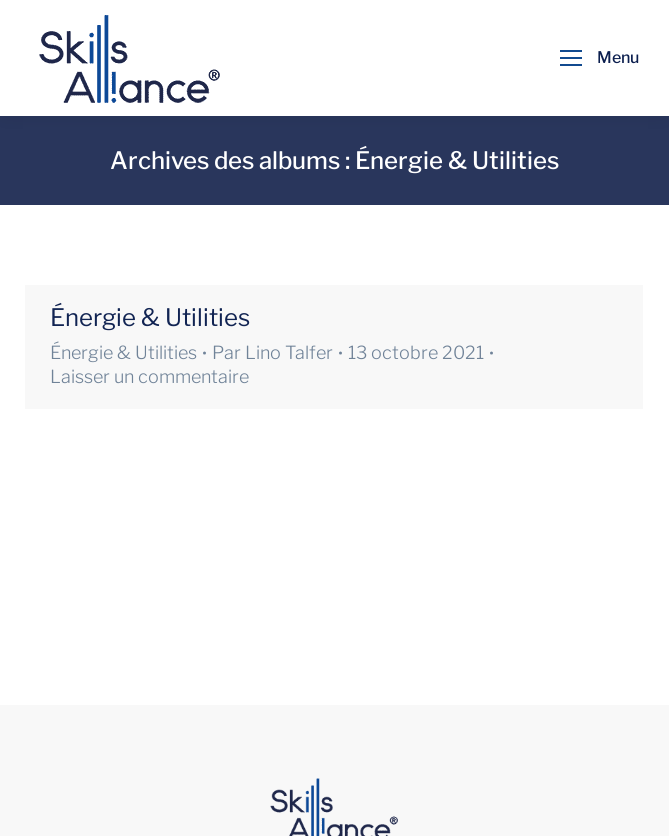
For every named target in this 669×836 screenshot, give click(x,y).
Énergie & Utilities (150, 317)
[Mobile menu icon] (594, 58)
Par (272, 352)
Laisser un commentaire (149, 376)
